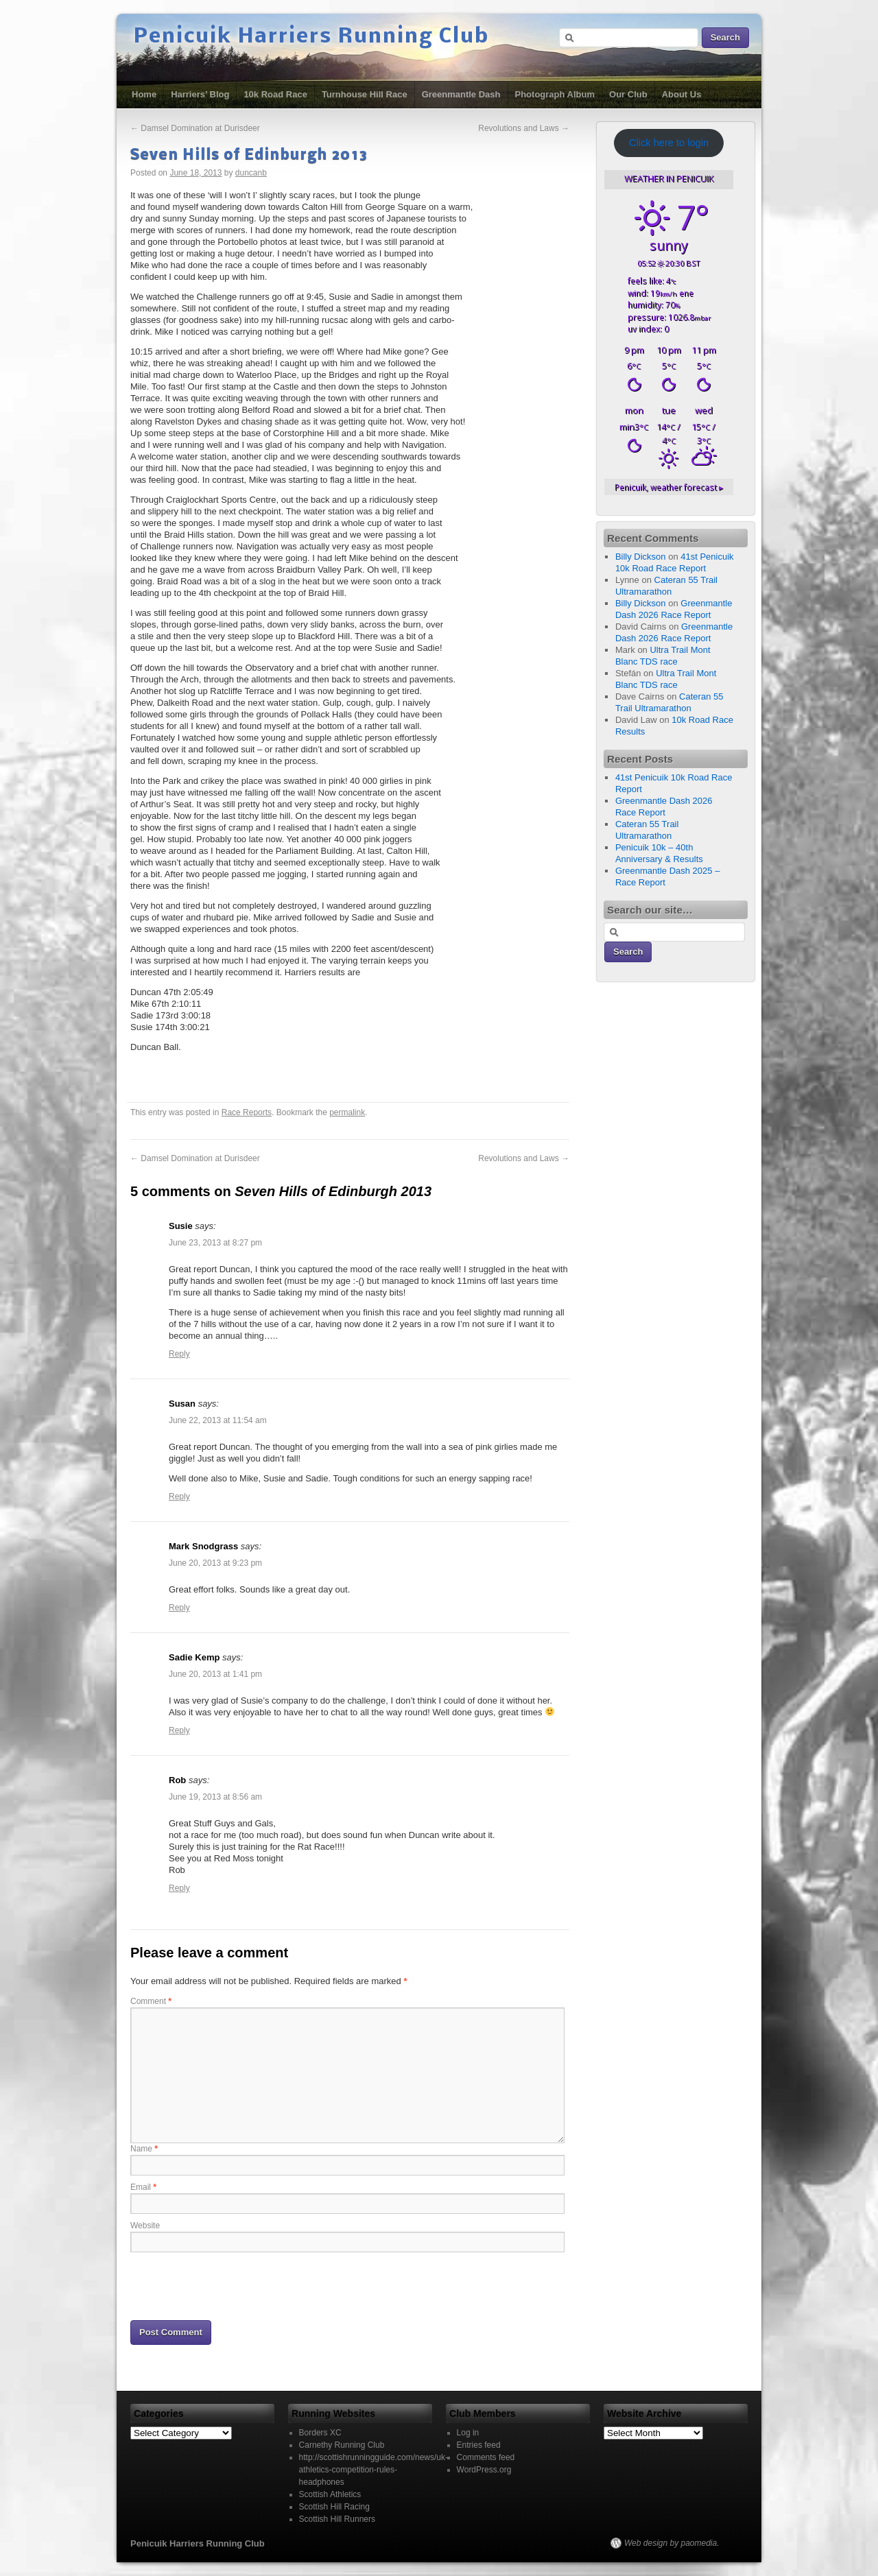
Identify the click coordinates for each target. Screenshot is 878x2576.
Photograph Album (555, 94)
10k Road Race (275, 94)
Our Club (628, 94)
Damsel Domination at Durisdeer (195, 128)
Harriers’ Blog (200, 94)
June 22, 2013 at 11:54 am (218, 1420)
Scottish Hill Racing (334, 2507)
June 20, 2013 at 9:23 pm (215, 1563)
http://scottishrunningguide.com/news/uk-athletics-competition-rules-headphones (373, 2470)
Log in (468, 2432)
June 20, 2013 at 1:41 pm (215, 1674)
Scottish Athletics (330, 2494)
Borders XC (320, 2432)
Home (144, 94)
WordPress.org (484, 2469)
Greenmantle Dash (461, 94)
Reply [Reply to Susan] (179, 1496)
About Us (682, 94)
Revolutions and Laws (523, 128)
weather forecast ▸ (669, 486)
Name (144, 2149)
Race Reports (247, 1112)
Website (145, 2225)
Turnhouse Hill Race (364, 94)
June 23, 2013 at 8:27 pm (215, 1243)
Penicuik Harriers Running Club (311, 37)
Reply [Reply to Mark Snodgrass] (179, 1607)
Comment (150, 2001)
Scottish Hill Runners (337, 2519)
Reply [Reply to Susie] (179, 1354)
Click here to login (669, 142)
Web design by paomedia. (672, 2543)
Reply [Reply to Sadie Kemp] (179, 1730)
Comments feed (486, 2457)
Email (143, 2187)
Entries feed (479, 2445)
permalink (347, 1112)
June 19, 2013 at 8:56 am (215, 1797)
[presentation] (234, 2285)
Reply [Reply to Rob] (179, 1888)
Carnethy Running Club (342, 2445)
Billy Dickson (640, 556)
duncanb (251, 173)
